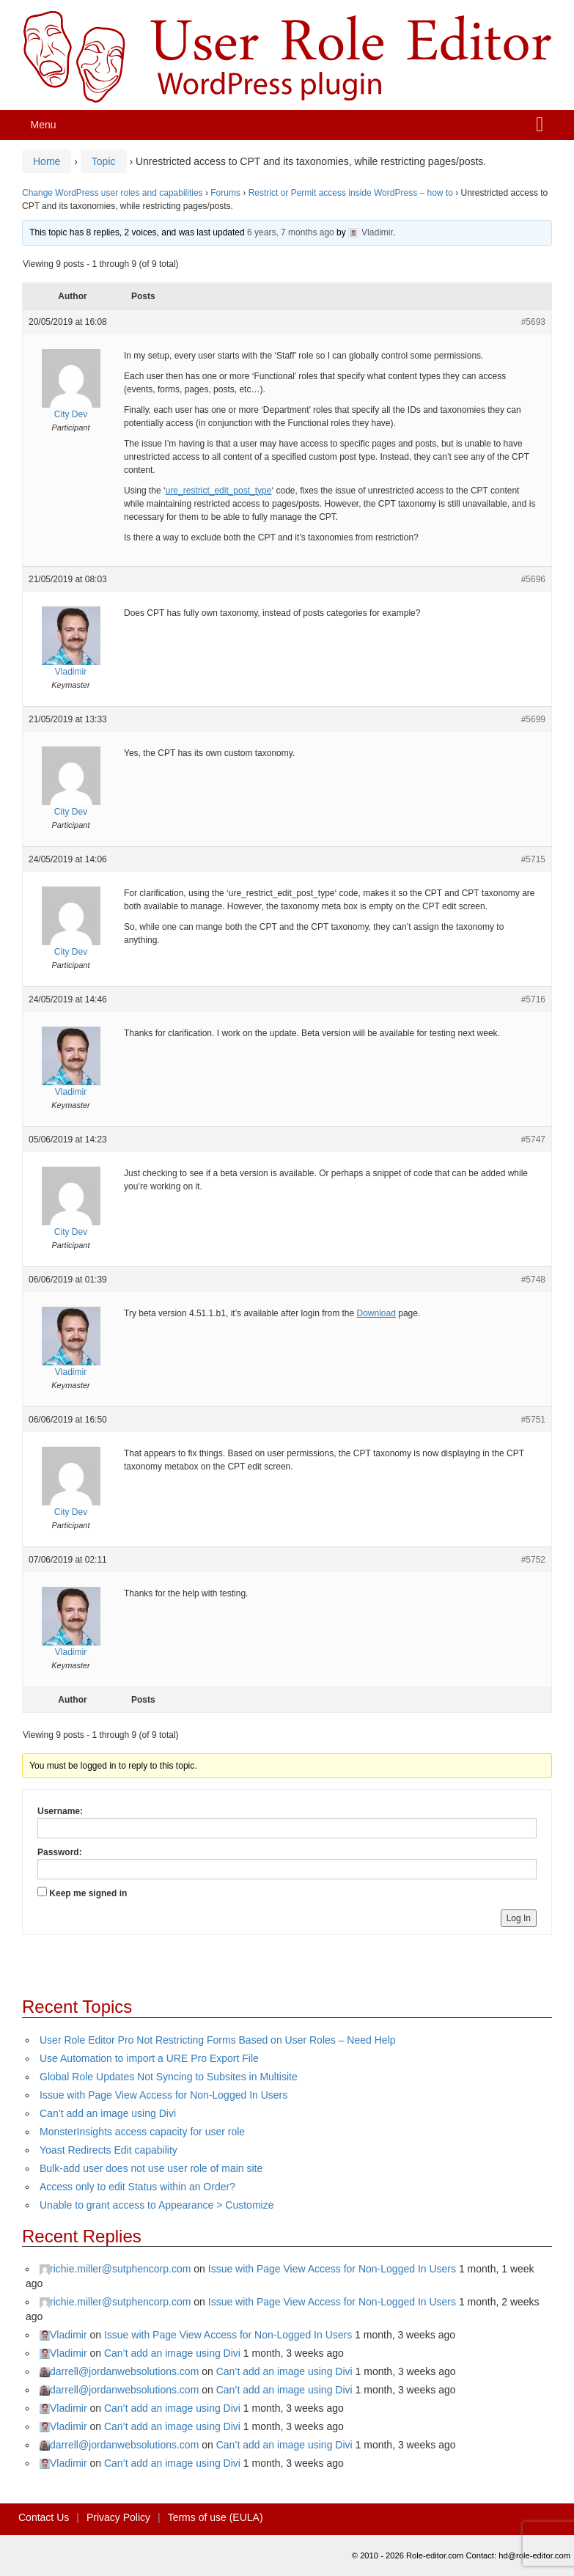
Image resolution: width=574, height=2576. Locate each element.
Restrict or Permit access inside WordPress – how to (351, 193)
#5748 (533, 1279)
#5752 (533, 1560)
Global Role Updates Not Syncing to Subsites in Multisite (169, 2077)
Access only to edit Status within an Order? (137, 2186)
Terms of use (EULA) (215, 2517)
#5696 (533, 579)
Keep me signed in (88, 1893)
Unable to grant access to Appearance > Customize (156, 2205)
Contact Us (43, 2517)
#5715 (533, 859)
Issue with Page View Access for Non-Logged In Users (163, 2095)
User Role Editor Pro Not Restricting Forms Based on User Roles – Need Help (218, 2040)
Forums (225, 193)
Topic (104, 161)
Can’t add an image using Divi (108, 2113)
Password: (59, 1852)
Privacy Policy (118, 2517)
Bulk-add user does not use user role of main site (151, 2168)
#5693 (533, 322)
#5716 (533, 999)
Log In (519, 1918)
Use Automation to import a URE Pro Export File (149, 2058)
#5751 (533, 1419)
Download (376, 1313)
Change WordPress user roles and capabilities (112, 193)
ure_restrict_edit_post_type (219, 490)
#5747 (533, 1139)
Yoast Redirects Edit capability (108, 2150)
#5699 (533, 719)
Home (46, 161)
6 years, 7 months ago (290, 232)
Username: (60, 1811)
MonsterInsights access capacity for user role (142, 2132)
